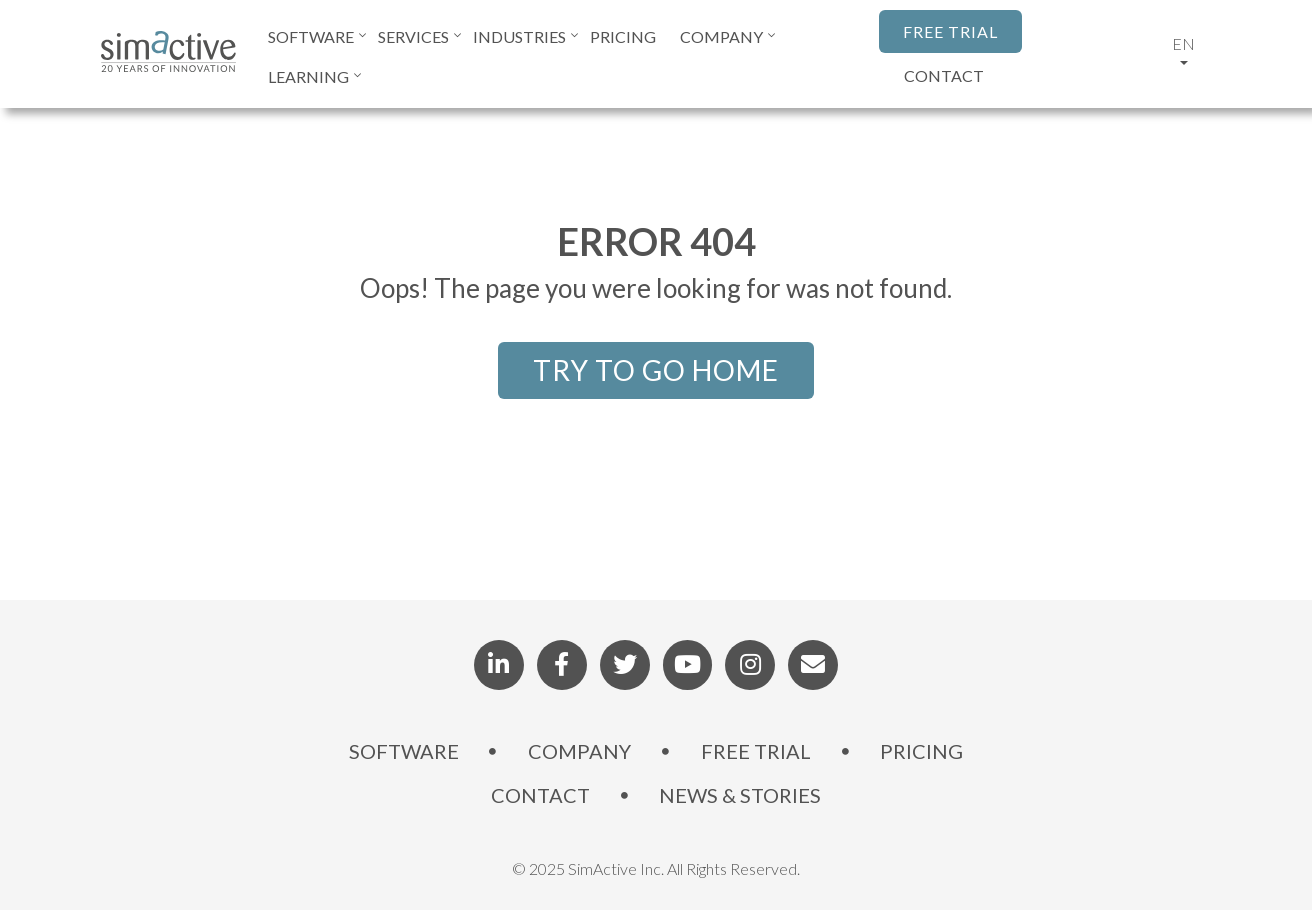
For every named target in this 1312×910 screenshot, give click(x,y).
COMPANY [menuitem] (721, 36)
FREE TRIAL (950, 31)
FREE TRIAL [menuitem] (756, 752)
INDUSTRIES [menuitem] (519, 36)
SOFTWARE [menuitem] (311, 36)
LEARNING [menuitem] (308, 76)
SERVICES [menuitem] (413, 36)
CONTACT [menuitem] (540, 796)
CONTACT (944, 75)
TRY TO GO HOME (656, 370)
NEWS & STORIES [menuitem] (741, 796)
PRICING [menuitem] (623, 36)
